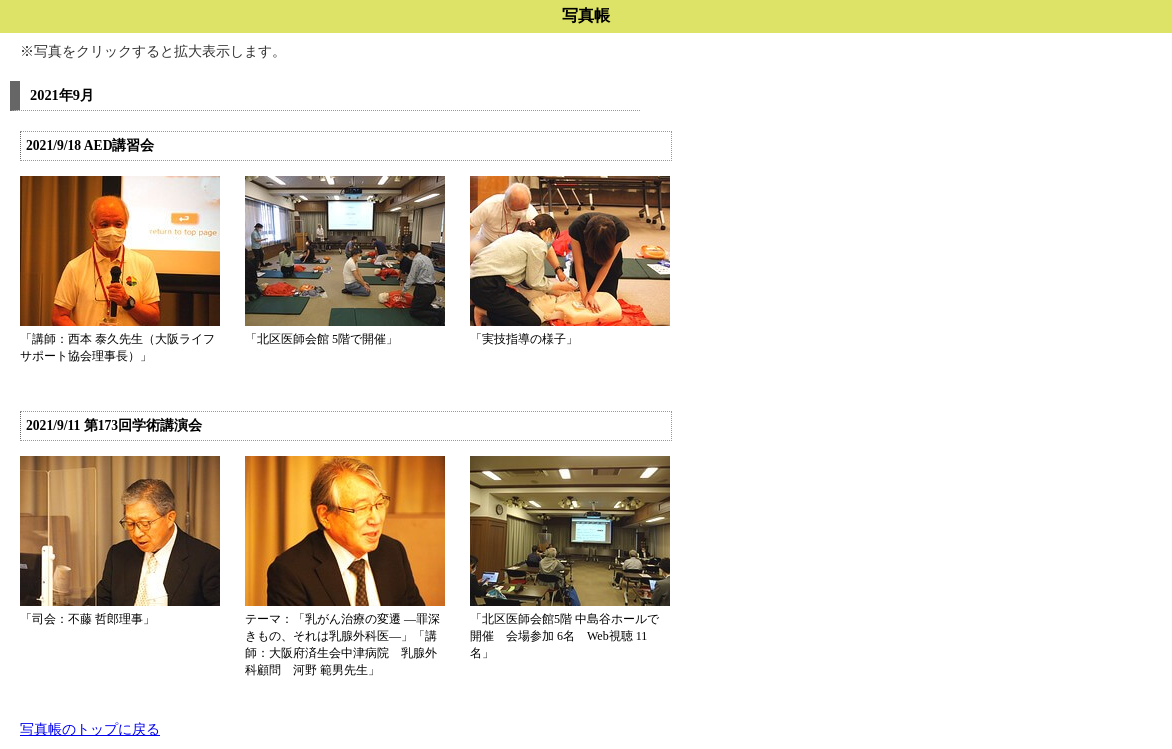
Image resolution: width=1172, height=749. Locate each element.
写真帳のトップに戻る (90, 729)
